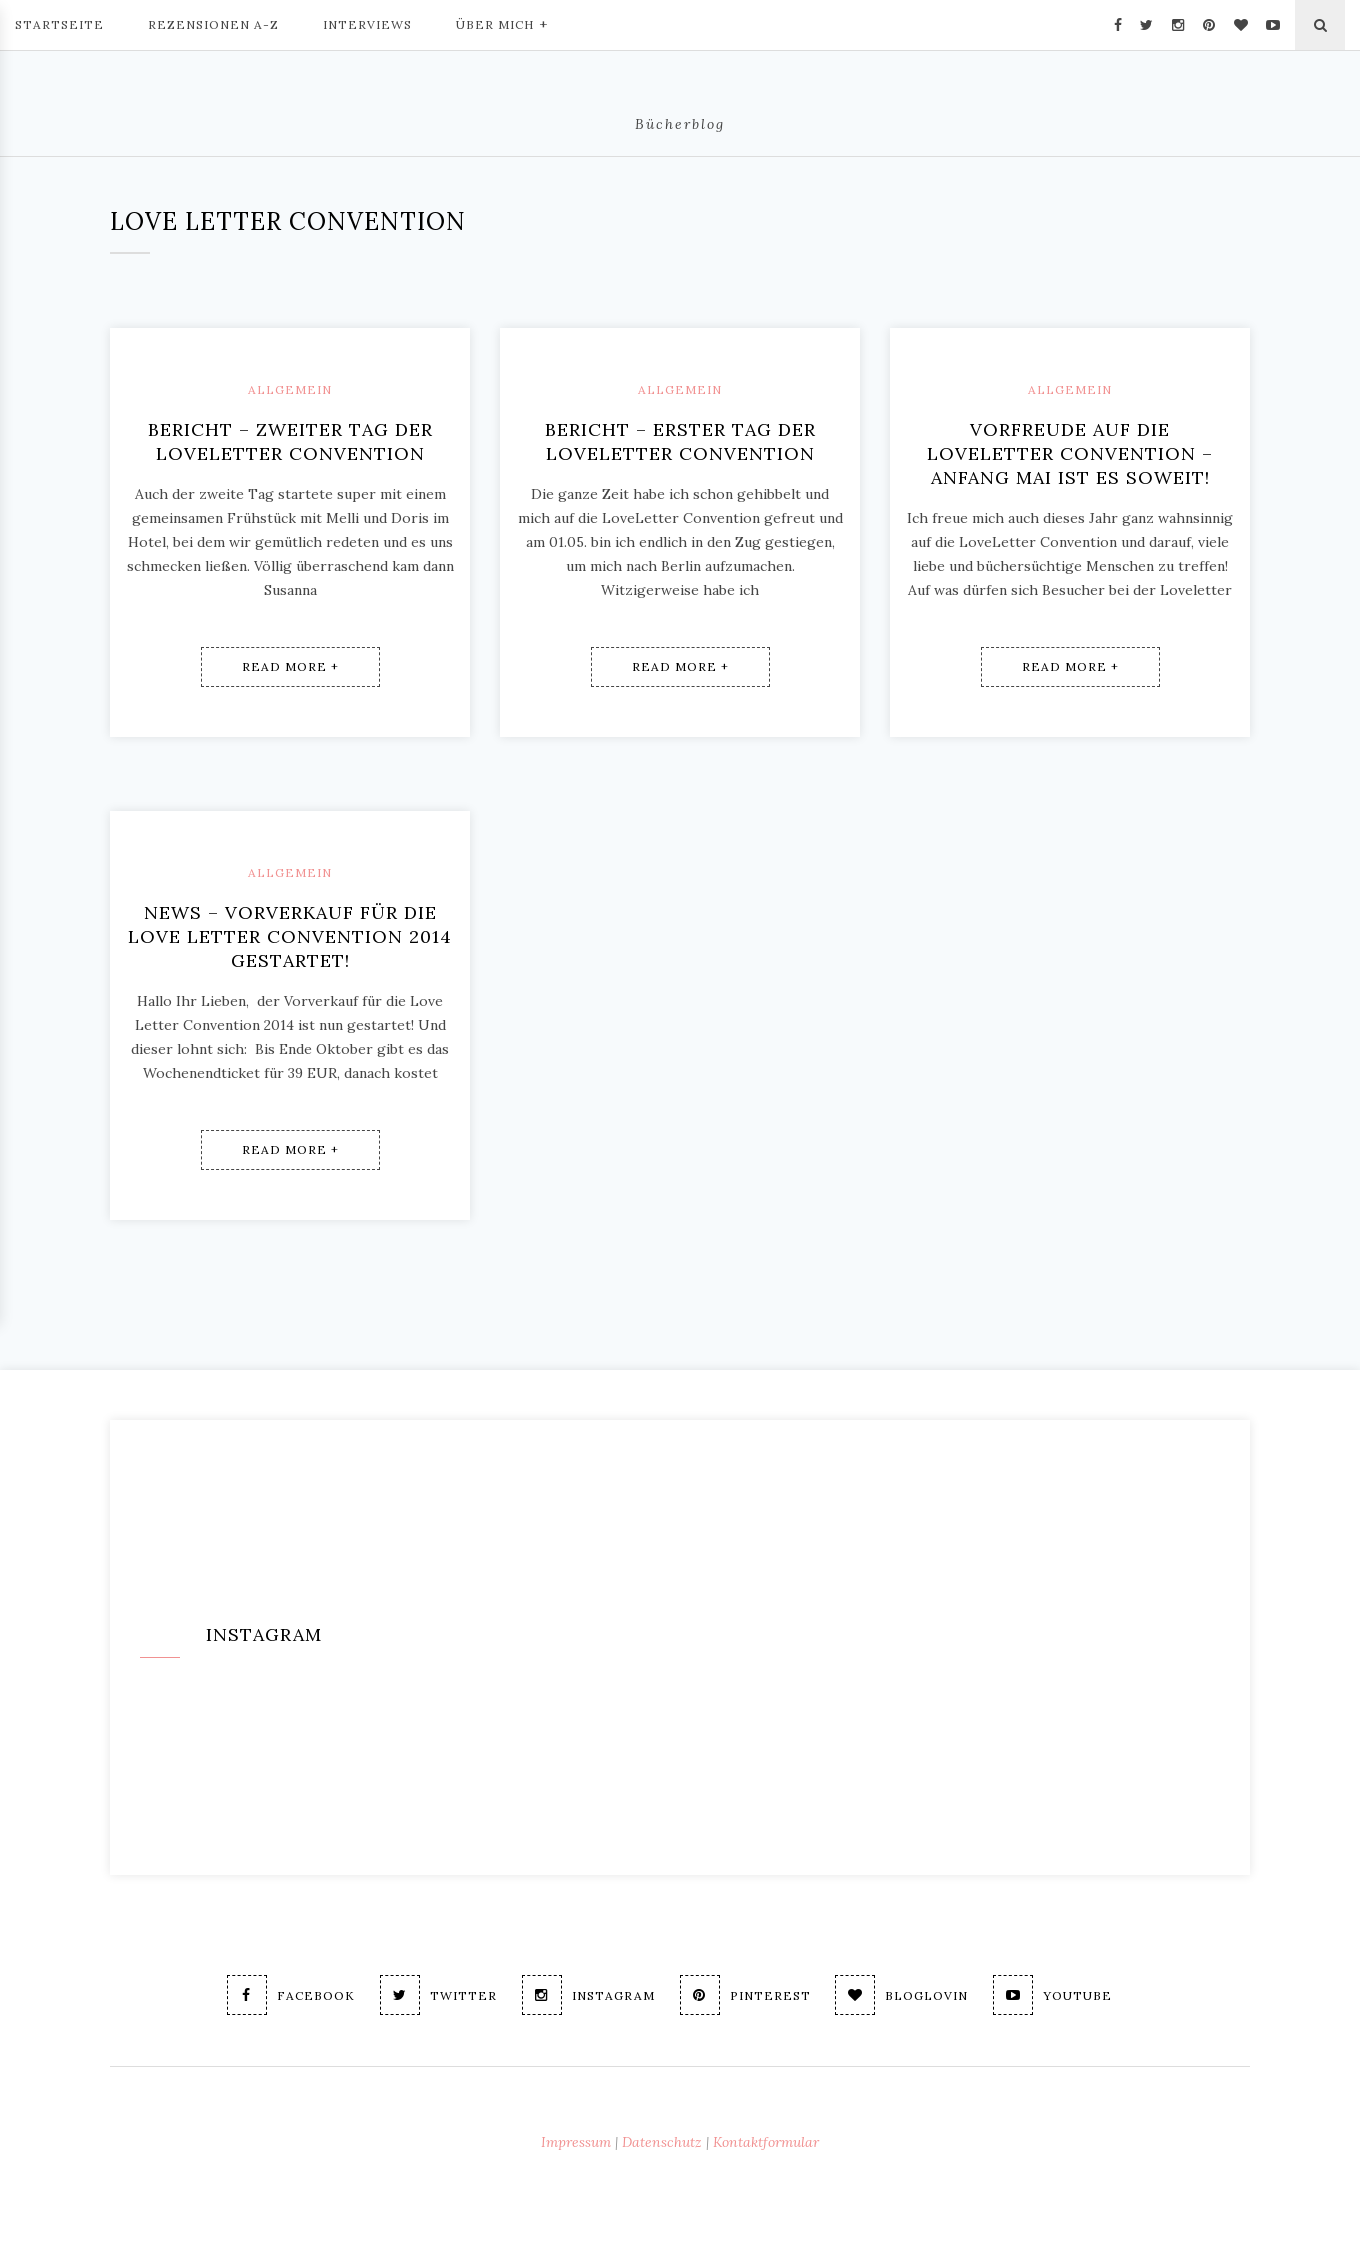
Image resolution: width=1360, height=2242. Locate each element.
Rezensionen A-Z (213, 24)
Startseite (59, 24)
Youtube (1061, 1995)
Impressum (576, 2142)
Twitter (430, 1995)
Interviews (367, 24)
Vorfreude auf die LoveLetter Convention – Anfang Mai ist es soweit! (1070, 453)
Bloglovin (906, 1995)
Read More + (290, 666)
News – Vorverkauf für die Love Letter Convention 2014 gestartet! (290, 936)
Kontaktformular (766, 2142)
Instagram (584, 1995)
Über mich (502, 23)
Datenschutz (662, 2142)
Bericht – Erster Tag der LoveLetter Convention (680, 441)
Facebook (279, 1995)
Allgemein (290, 389)
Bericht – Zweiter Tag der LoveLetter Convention (290, 441)
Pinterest (745, 1995)
